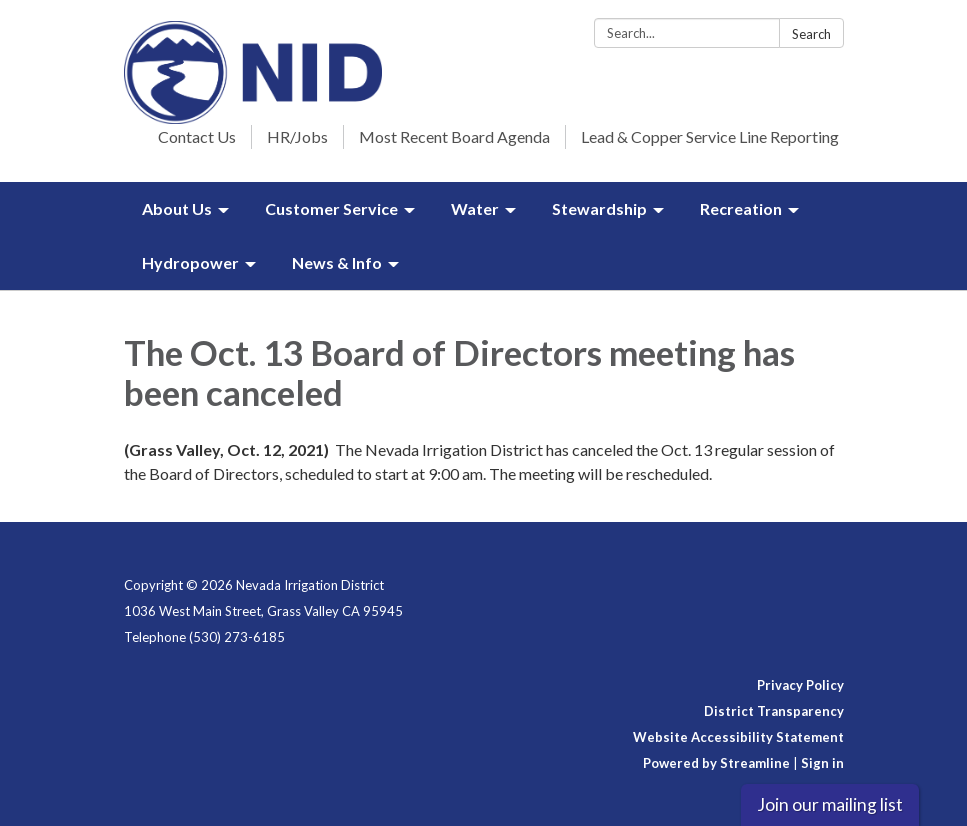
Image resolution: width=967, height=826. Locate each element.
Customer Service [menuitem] (331, 208)
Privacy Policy (800, 685)
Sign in (822, 763)
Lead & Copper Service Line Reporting (710, 136)
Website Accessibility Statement (738, 737)
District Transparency (774, 711)
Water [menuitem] (475, 208)
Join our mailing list (830, 804)
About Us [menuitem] (177, 208)
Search (811, 34)
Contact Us (197, 136)
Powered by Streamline (716, 763)
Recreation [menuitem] (741, 208)
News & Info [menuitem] (337, 262)
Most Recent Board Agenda (454, 136)
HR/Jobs (297, 136)
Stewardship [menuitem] (599, 208)
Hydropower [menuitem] (190, 262)
